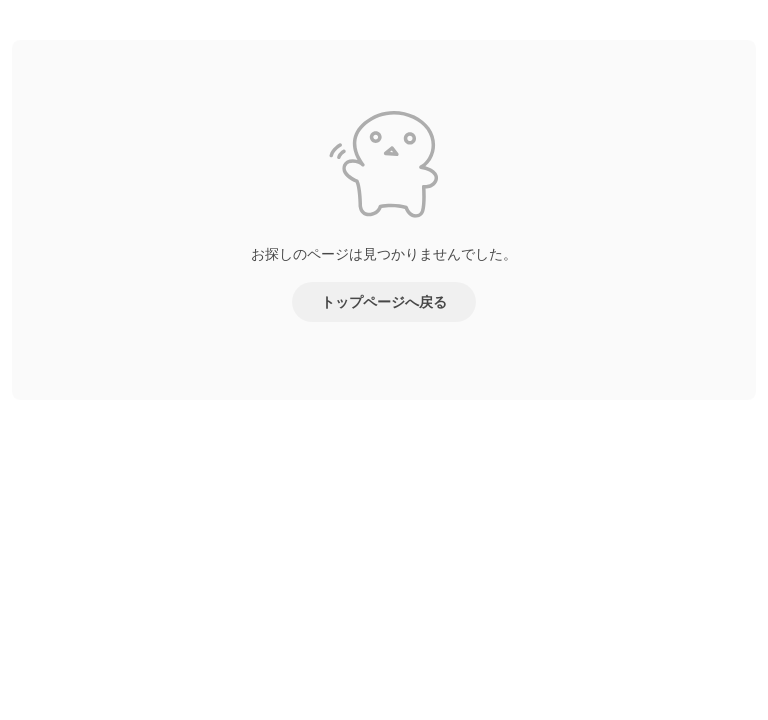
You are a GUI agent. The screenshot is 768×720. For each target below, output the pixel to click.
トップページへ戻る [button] (384, 302)
